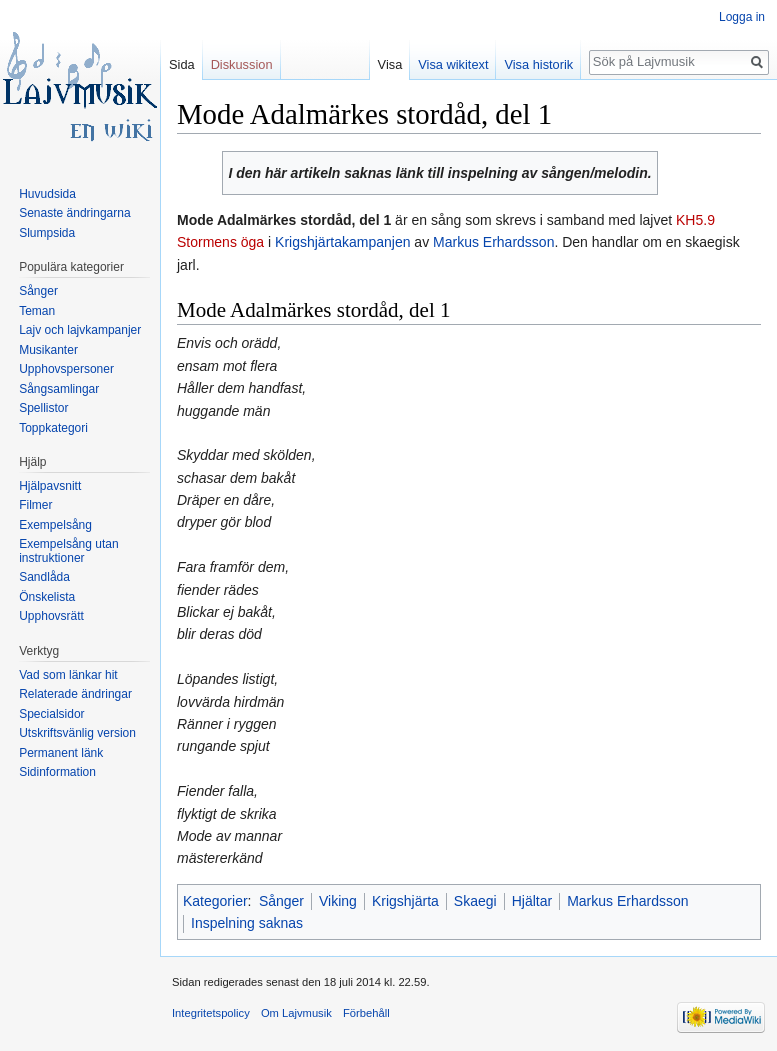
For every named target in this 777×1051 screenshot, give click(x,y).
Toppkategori (53, 428)
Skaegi (475, 901)
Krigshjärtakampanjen (342, 242)
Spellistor (43, 408)
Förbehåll (366, 1013)
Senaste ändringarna (74, 213)
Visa (390, 64)
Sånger (281, 901)
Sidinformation (57, 772)
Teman (37, 311)
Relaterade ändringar (75, 694)
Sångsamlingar (59, 389)
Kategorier (215, 901)
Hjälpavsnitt (50, 486)
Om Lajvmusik (296, 1013)
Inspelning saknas (247, 923)
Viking (338, 901)
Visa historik (538, 64)
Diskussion (242, 64)
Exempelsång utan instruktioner (68, 551)
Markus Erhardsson (493, 242)
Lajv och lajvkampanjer (80, 330)
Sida (182, 64)
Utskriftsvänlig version (77, 733)
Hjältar (532, 901)
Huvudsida (47, 194)
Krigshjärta (405, 901)
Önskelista (47, 597)
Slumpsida (47, 233)
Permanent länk (61, 753)
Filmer (35, 505)
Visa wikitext (453, 64)
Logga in (742, 17)
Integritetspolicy (211, 1013)
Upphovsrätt (51, 616)
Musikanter (48, 350)
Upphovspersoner (66, 369)
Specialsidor (51, 714)
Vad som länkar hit (68, 675)
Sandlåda (44, 577)
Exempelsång (55, 525)
